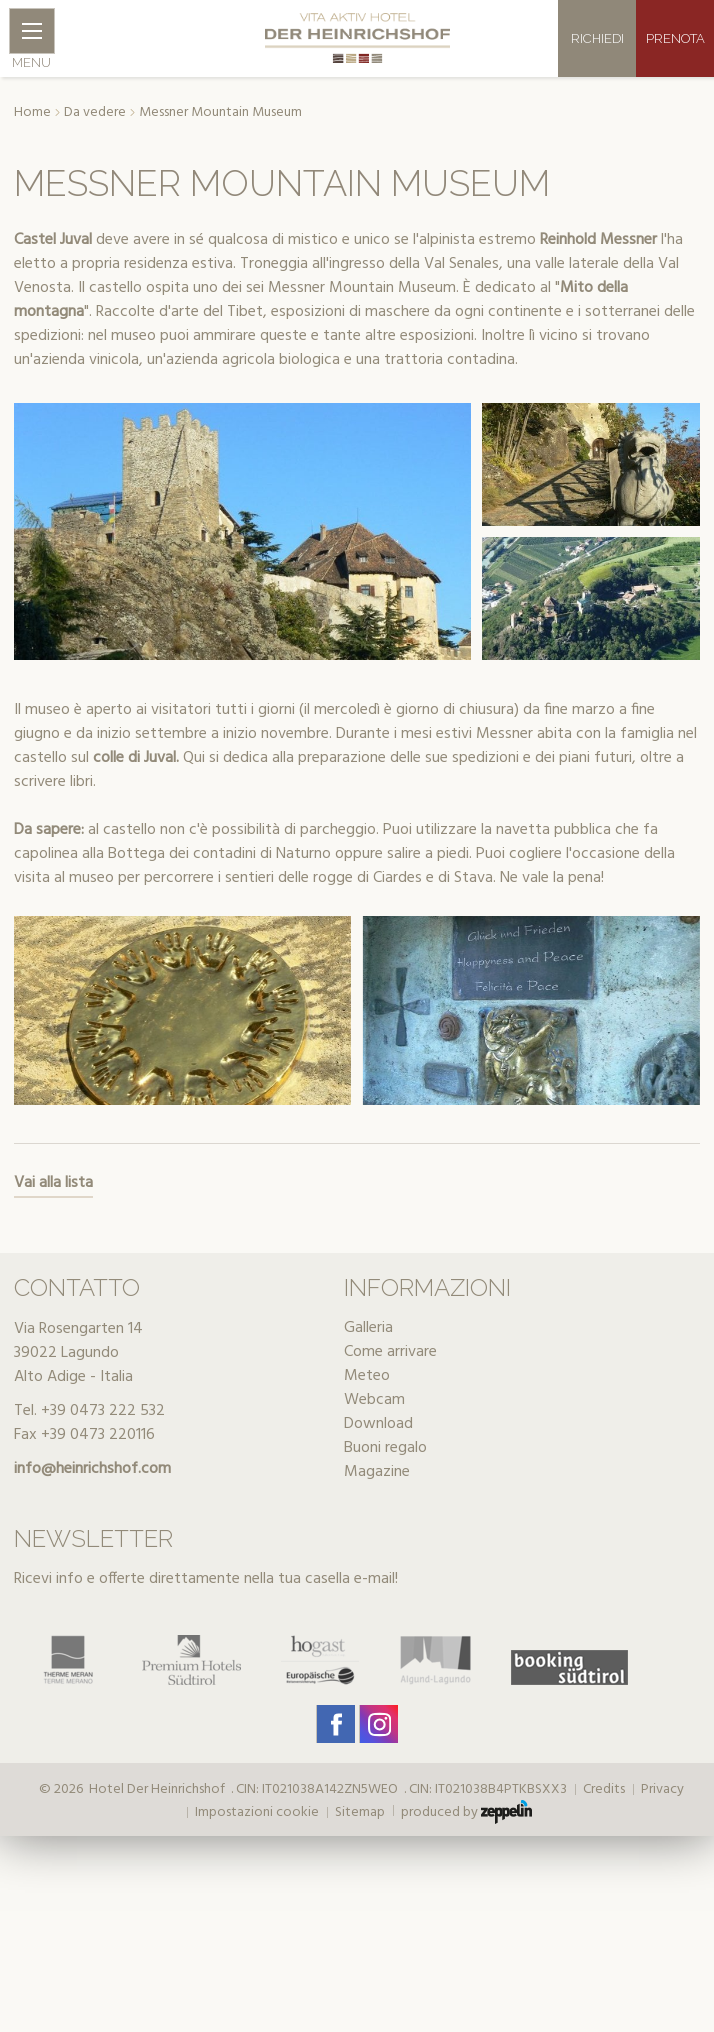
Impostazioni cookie (257, 1813)
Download (378, 1424)
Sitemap (360, 1813)
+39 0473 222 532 (103, 1411)
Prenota (675, 38)
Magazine (377, 1472)
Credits (604, 1790)
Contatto (77, 1287)
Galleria (368, 1328)
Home (32, 113)
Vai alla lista (53, 1183)
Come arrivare (390, 1352)
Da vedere (95, 113)
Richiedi (597, 38)
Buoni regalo (385, 1448)
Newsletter (93, 1538)
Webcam (374, 1400)
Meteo (367, 1376)
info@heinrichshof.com (92, 1469)
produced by (466, 1812)
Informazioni (427, 1287)
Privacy (662, 1790)
